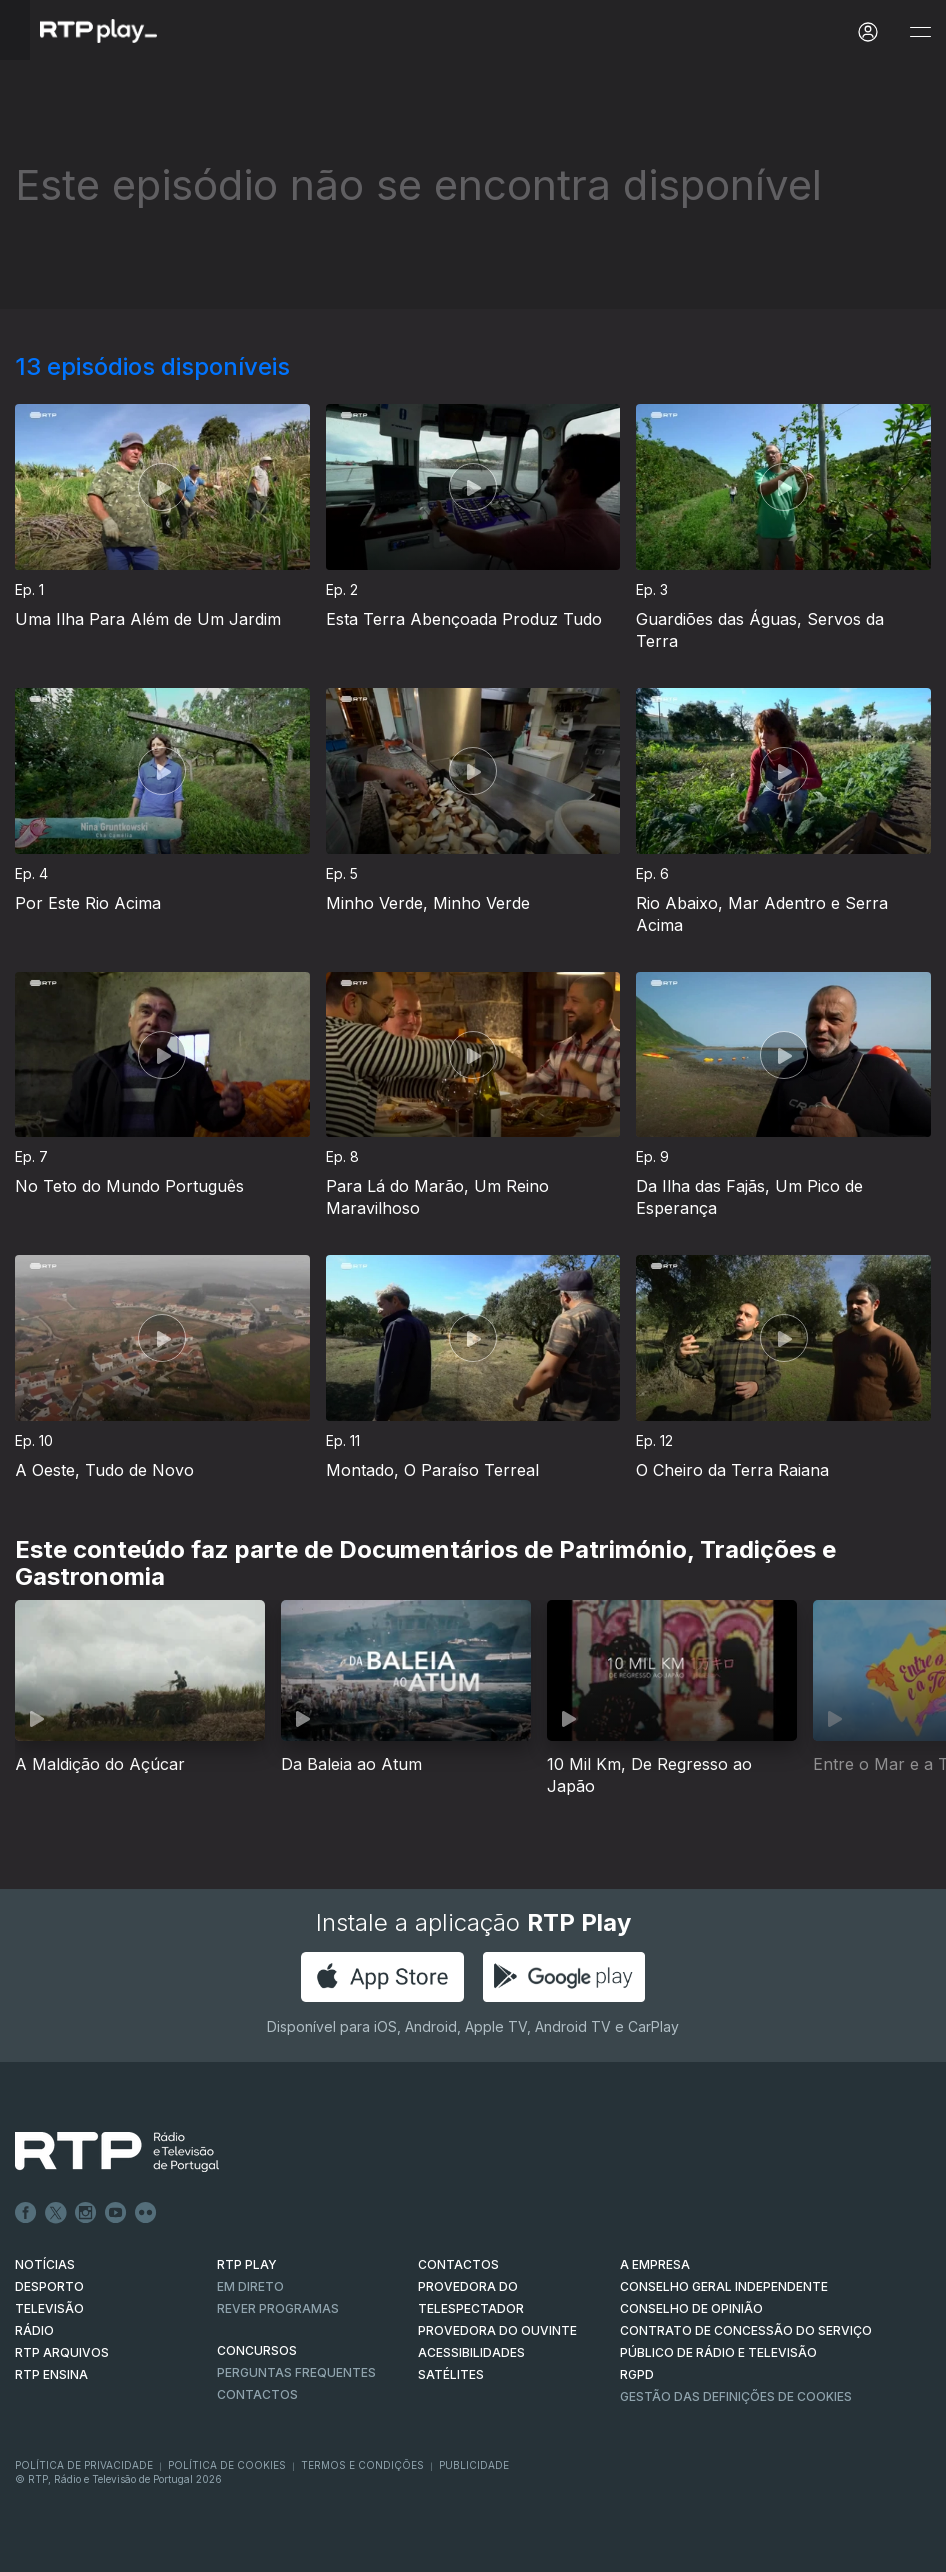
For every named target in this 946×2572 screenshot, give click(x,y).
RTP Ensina (51, 2374)
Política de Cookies (227, 2465)
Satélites (451, 2374)
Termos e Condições (362, 2465)
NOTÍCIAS (45, 2264)
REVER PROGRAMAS (278, 2308)
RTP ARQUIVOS (62, 2352)
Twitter (56, 2213)
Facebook (26, 2213)
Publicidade (474, 2465)
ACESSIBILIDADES (471, 2352)
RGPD (637, 2374)
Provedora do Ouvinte (497, 2330)
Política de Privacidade (84, 2465)
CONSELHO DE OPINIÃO (691, 2308)
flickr (146, 2213)
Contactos (257, 2394)
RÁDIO (34, 2330)
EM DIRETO (250, 2286)
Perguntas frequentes (296, 2372)
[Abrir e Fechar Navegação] (920, 32)
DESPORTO (49, 2286)
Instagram (86, 2213)
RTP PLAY (247, 2264)
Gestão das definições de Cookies (736, 2396)
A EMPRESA (655, 2264)
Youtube (116, 2213)
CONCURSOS (257, 2350)
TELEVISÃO (49, 2308)
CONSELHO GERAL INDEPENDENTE (724, 2286)
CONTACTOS (458, 2264)
